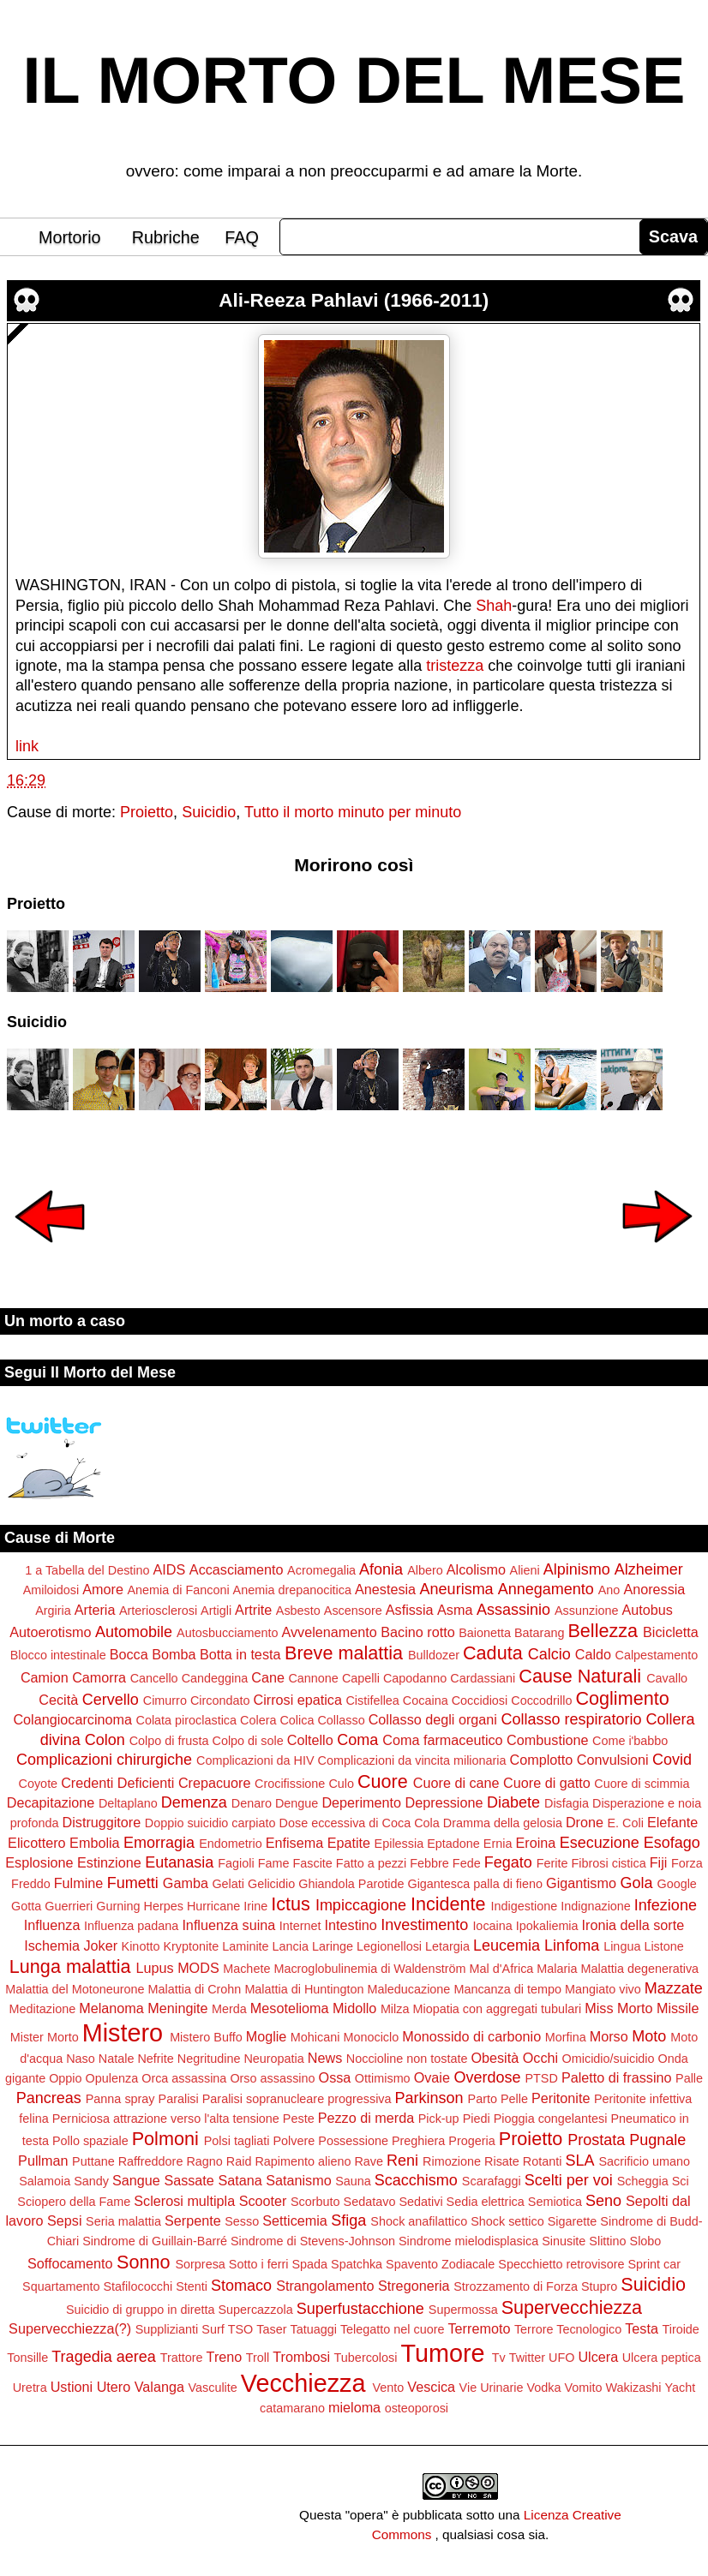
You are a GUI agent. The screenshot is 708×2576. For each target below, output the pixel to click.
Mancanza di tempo (507, 1989)
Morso (609, 2036)
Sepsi (64, 2220)
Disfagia (566, 1803)
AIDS (169, 1569)
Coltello (310, 1740)
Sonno (143, 2262)
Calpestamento (657, 1655)
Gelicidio (271, 1884)
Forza (687, 1863)
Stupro (599, 2286)
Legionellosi (389, 1946)
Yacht (680, 2387)
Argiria (53, 1610)
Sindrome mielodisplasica (468, 2241)
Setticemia (294, 2220)
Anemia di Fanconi (178, 1590)
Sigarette (572, 2221)
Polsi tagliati (237, 2141)
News (325, 2057)
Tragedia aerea (103, 2356)
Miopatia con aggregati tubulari (496, 2009)
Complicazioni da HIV (255, 1760)
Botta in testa (240, 1654)
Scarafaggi (491, 2181)
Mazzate (674, 1988)
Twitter (527, 2357)
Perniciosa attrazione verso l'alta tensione (165, 2118)
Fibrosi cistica (609, 1863)
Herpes (163, 1906)
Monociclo (371, 2037)
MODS (198, 1967)
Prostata (596, 2140)
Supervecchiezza (571, 2307)
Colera (258, 1720)
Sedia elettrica (486, 2201)
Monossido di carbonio (471, 2036)
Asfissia (410, 1609)
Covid (672, 1759)
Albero (425, 1570)
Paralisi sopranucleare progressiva (297, 2099)
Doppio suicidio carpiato (210, 1823)
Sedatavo (370, 2201)
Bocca (129, 1654)
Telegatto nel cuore (392, 2329)
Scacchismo (416, 2180)
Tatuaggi (313, 2329)
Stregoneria (414, 2285)
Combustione (547, 1740)
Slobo (646, 2241)
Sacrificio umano (644, 2161)
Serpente (193, 2220)
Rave (368, 2161)
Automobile (133, 1632)
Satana (239, 2180)
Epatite (348, 1842)
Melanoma (111, 2008)
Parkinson (429, 2098)
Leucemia (506, 1945)
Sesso (242, 2221)
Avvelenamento (329, 1632)
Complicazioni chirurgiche (104, 1759)
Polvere (294, 2141)
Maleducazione (409, 1989)
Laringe (332, 1946)
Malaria (557, 1968)
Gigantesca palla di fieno (475, 1884)
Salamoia (44, 2181)
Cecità (58, 1699)
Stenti (191, 2286)
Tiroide (680, 2329)
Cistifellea (372, 1700)
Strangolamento (325, 2285)
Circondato (220, 1700)
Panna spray (120, 2099)
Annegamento (546, 1589)
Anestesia (385, 1589)
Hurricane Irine (227, 1906)
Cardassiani (482, 1678)
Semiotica (555, 2201)
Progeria (471, 2141)
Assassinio (513, 1609)
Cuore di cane (456, 1782)
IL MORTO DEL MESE (354, 81)
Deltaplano (128, 1803)
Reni (402, 2160)
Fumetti (133, 1883)
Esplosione (39, 1862)
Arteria (95, 1609)
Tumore (442, 2353)
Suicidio (209, 812)
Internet (300, 1926)
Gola (636, 1883)
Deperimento (361, 1802)
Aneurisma (457, 1589)
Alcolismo (476, 1569)
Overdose (486, 2077)
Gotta (26, 1906)
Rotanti (542, 2161)
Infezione (665, 1905)
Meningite (177, 2008)
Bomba (173, 1654)
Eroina (535, 1842)
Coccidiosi (480, 1700)
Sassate (189, 2180)
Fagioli (236, 1863)
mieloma (354, 2407)
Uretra (30, 2387)
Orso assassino (272, 2078)
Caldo (593, 1654)
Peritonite (560, 2098)
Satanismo (298, 2180)
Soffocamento (70, 2263)
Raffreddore (150, 2161)
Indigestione (524, 1906)
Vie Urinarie (491, 2387)
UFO (561, 2357)
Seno (603, 2200)
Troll (257, 2357)
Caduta (493, 1653)
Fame (274, 1863)
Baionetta (485, 1633)
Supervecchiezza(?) (70, 2328)
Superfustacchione (360, 2308)
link (27, 746)
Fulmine (79, 1883)
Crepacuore (214, 1782)
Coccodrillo (541, 1700)
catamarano (292, 2408)
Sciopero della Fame (73, 2201)
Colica (296, 1720)
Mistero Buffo (206, 2037)
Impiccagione (360, 1905)
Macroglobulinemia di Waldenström (369, 1968)
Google (676, 1884)
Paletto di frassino (616, 2077)
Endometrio (230, 1843)
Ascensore (353, 1610)
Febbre (429, 1863)
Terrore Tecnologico (567, 2329)
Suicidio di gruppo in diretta (140, 2309)
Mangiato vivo (603, 1989)
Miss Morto (618, 2008)
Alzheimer (649, 1569)
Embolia (94, 1842)
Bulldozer (433, 1655)
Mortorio (70, 237)
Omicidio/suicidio (608, 2058)
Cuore (382, 1781)
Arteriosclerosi (158, 1610)
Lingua (621, 1946)
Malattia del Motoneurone (74, 1989)
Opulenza (112, 2078)
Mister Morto (44, 2037)
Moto (649, 2036)
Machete (246, 1968)
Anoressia (654, 1589)
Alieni (525, 1570)
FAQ (242, 237)
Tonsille (27, 2357)
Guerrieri (69, 1906)
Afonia (381, 1569)
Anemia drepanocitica (292, 1590)
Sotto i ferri (259, 2264)
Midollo (354, 2008)
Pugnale (657, 2140)
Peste (299, 2118)
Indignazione (596, 1906)
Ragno (204, 2161)
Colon (105, 1739)
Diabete (513, 1802)
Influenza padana (131, 1926)
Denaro (251, 1803)
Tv (499, 2357)
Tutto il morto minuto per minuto (352, 812)
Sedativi (420, 2201)
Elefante (672, 1822)
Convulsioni (613, 1759)
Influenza (52, 1925)
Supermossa (463, 2309)
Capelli (361, 1678)
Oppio (65, 2078)
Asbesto (298, 1610)
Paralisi (179, 2099)
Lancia (291, 1946)
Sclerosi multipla (184, 2200)
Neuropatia (273, 2058)
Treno (225, 2356)
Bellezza (602, 1630)
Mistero (122, 2033)
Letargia (447, 1946)
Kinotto (141, 1946)
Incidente (448, 1904)
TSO (241, 2329)
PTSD (541, 2078)
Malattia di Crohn (195, 1989)
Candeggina (215, 1678)
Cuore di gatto (547, 1782)
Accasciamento (236, 1569)
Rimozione (452, 2161)
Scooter (263, 2200)
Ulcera (598, 2356)
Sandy (91, 2181)
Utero (114, 2386)
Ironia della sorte (633, 1925)
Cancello (154, 1678)
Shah (494, 605)
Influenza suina (228, 1925)
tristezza (454, 665)
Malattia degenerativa (640, 1968)
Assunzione (586, 1610)
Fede (467, 1863)
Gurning (118, 1906)
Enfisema (294, 1842)
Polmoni (165, 2138)
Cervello (110, 1699)
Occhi (540, 2057)
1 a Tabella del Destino (87, 1570)
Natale (117, 2058)
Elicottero (36, 1842)
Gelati (228, 1884)
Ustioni (72, 2386)
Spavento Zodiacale (440, 2264)
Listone (663, 1946)
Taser (271, 2329)
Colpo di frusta (169, 1741)
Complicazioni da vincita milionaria (412, 1760)
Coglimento (622, 1698)
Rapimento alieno (303, 2161)
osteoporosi (416, 2408)
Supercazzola (256, 2309)
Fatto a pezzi (371, 1863)
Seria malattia (123, 2221)
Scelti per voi (569, 2180)
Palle (689, 2078)
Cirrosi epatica (298, 1699)
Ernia (498, 1843)
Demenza (194, 1802)
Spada (309, 2264)
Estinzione (109, 1862)
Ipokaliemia (547, 1926)
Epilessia (399, 1843)
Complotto (541, 1759)
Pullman (43, 2160)
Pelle (514, 2099)
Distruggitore (102, 1822)
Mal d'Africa (502, 1968)
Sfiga (348, 2220)
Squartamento (60, 2286)
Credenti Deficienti (117, 1782)
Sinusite (563, 2241)
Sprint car (654, 2264)
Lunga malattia (70, 1966)
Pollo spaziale (90, 2141)
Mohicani (315, 2037)
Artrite (253, 1609)
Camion (45, 1677)
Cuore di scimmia (641, 1783)
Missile (678, 2008)
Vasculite (212, 2387)
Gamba (185, 1883)
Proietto (146, 812)
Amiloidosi (51, 1590)
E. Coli (626, 1823)
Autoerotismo (50, 1632)
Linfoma (571, 1945)
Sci (680, 2181)
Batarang (539, 1633)
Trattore (181, 2357)
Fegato (508, 1862)
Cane (268, 1677)
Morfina (565, 2037)
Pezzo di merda (366, 2117)
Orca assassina (183, 2078)
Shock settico (507, 2221)
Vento (388, 2387)
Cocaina (425, 1700)
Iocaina (492, 1926)
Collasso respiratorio (571, 1719)
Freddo (31, 1884)
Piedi (476, 2118)
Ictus (290, 1904)
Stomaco (241, 2285)
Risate (501, 2161)
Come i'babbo (630, 1741)
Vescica (431, 2386)
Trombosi (301, 2356)
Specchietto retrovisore (561, 2264)
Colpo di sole (248, 1741)
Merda (229, 2009)
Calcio (549, 1654)
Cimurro (165, 1700)
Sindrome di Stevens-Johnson (313, 2241)
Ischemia (52, 1945)
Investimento (424, 1924)
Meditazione (42, 2009)
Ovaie (432, 2077)
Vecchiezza (303, 2383)
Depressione (444, 1802)
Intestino (351, 1925)
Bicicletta (671, 1632)
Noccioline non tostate (407, 2058)
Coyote (38, 1783)
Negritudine (209, 2058)
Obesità (495, 2057)
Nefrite (155, 2058)
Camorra (99, 1677)
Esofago (672, 1842)
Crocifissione (290, 1783)
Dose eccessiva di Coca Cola (359, 1823)
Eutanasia (179, 1862)
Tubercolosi (366, 2357)
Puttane (93, 2161)
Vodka (544, 2387)
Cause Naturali (580, 1676)
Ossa (335, 2077)
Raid (239, 2161)
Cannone (313, 1678)
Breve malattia (344, 1653)
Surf (212, 2329)
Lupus (155, 1967)
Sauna (353, 2181)
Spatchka (356, 2264)
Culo (341, 1783)
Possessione (353, 2141)
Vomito (584, 2387)
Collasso (340, 1720)
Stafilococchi (137, 2286)
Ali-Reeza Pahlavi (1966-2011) (354, 300)
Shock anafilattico (418, 2221)
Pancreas (48, 2098)
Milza (395, 2009)
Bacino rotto (417, 1632)
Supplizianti (167, 2329)
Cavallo (666, 1678)
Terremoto (479, 2328)
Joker (100, 1945)
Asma (454, 1609)
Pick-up (438, 2118)
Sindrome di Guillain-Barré (154, 2241)
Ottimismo (383, 2078)
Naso (80, 2058)
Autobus (646, 1609)
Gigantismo (581, 1883)
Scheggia (643, 2181)
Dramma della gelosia (502, 1823)
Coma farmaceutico (442, 1740)
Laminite (245, 1946)
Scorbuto (315, 2201)
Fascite (312, 1863)
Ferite (552, 1863)
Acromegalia (321, 1570)
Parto (482, 2099)
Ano (609, 1590)
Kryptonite (191, 1946)
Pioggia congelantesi (551, 2118)
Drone (584, 1822)
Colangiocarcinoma (72, 1719)
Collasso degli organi (433, 1719)
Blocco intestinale (58, 1655)
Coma (357, 1739)
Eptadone (453, 1843)
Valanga (159, 2386)
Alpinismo (576, 1569)
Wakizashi (634, 2387)
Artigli (216, 1610)
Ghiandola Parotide (351, 1884)
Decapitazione (51, 1802)
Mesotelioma (289, 2008)
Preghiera (418, 2141)
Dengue (296, 1803)
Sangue (136, 2180)
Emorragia (159, 1842)
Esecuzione (599, 1842)
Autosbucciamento (227, 1633)
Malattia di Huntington (303, 1989)
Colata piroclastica (186, 1720)
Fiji (659, 1862)
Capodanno (415, 1678)
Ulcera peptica (661, 2357)
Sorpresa (200, 2264)
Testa (641, 2328)
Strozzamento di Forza (515, 2286)
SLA (579, 2160)
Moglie (266, 2036)
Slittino (607, 2241)
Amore (102, 1589)
